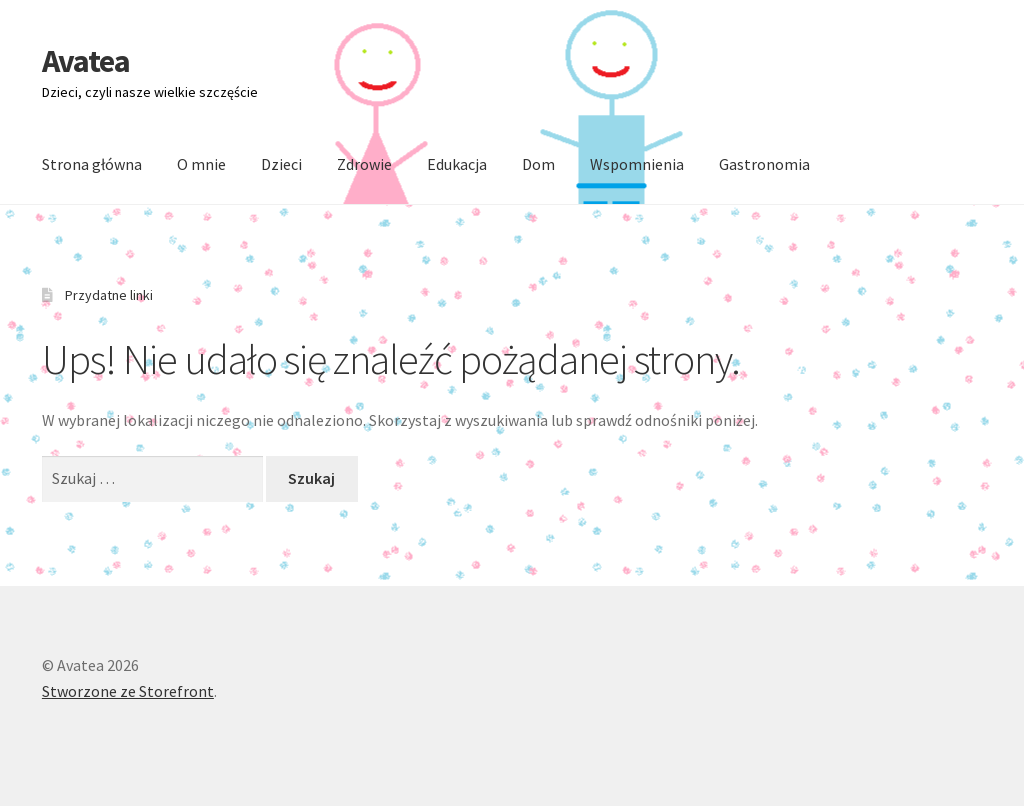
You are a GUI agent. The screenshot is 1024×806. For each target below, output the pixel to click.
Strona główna (92, 164)
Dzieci (281, 164)
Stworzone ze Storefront (128, 691)
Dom (538, 164)
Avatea (86, 61)
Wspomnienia (637, 164)
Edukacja (457, 164)
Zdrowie (364, 164)
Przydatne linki (109, 295)
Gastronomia (764, 164)
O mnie (201, 164)
